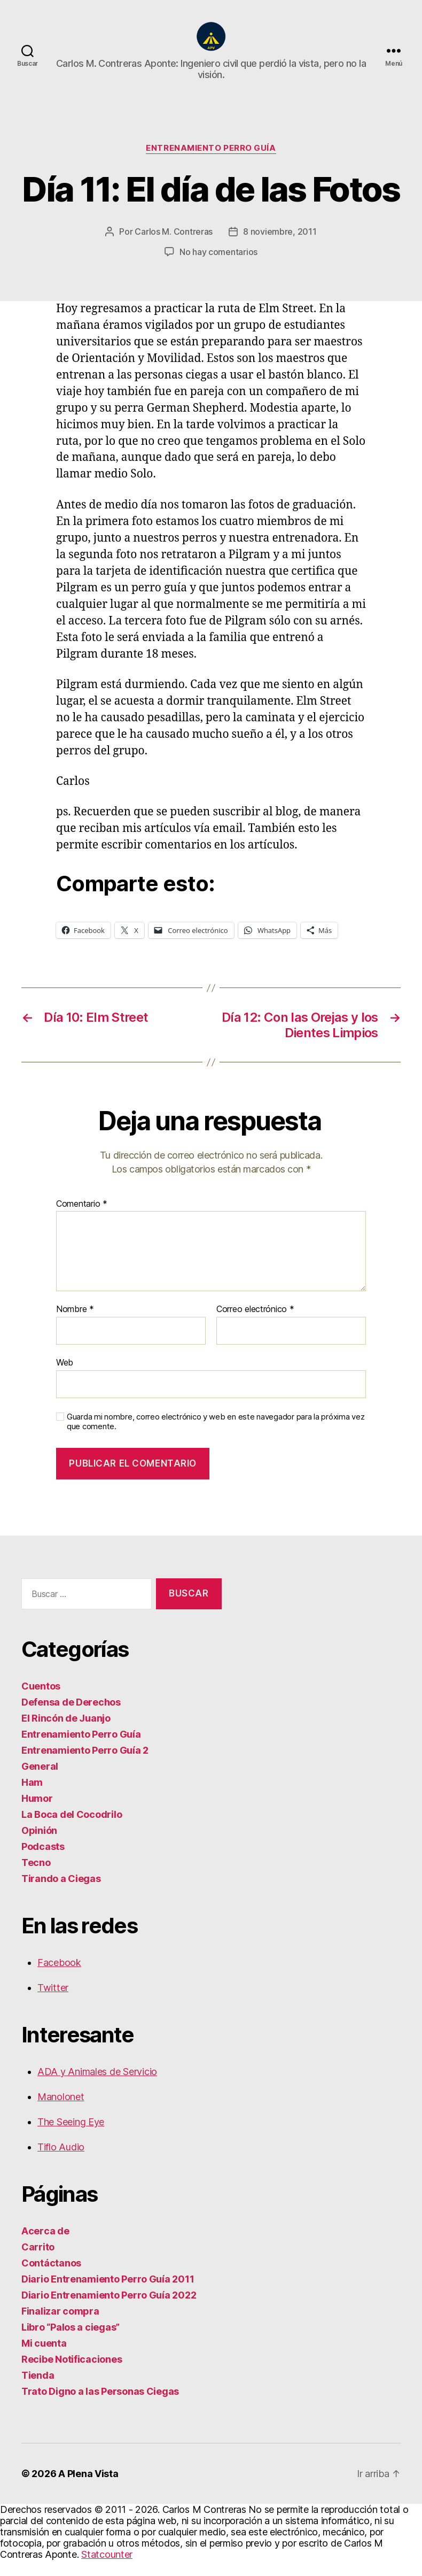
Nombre (75, 1325)
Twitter (52, 2003)
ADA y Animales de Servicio (97, 2087)
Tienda (37, 2391)
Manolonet (60, 2112)
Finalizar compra (60, 2327)
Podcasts (43, 1862)
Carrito (37, 2263)
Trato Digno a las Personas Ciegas (100, 2407)
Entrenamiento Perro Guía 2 (85, 1766)
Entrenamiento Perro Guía (211, 164)
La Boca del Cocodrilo (71, 1830)
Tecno (36, 1878)
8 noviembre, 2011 (279, 247)
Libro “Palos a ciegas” (70, 2343)
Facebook (59, 1978)
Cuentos (40, 1702)
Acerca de (45, 2247)
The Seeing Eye (70, 2137)
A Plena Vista (88, 2489)
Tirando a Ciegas (61, 1894)
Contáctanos (51, 2279)
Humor (37, 1814)
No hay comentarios (218, 268)
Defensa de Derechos (71, 1718)
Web (64, 1378)
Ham (32, 1798)
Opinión (39, 1846)
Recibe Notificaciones (71, 2375)
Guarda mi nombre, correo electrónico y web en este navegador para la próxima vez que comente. (215, 1438)
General (39, 1782)
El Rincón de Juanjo (66, 1734)
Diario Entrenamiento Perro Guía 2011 (107, 2295)
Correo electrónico (255, 1325)
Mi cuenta (44, 2359)
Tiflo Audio (60, 2163)
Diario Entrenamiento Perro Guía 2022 (108, 2311)
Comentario (81, 1220)
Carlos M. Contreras (174, 247)
